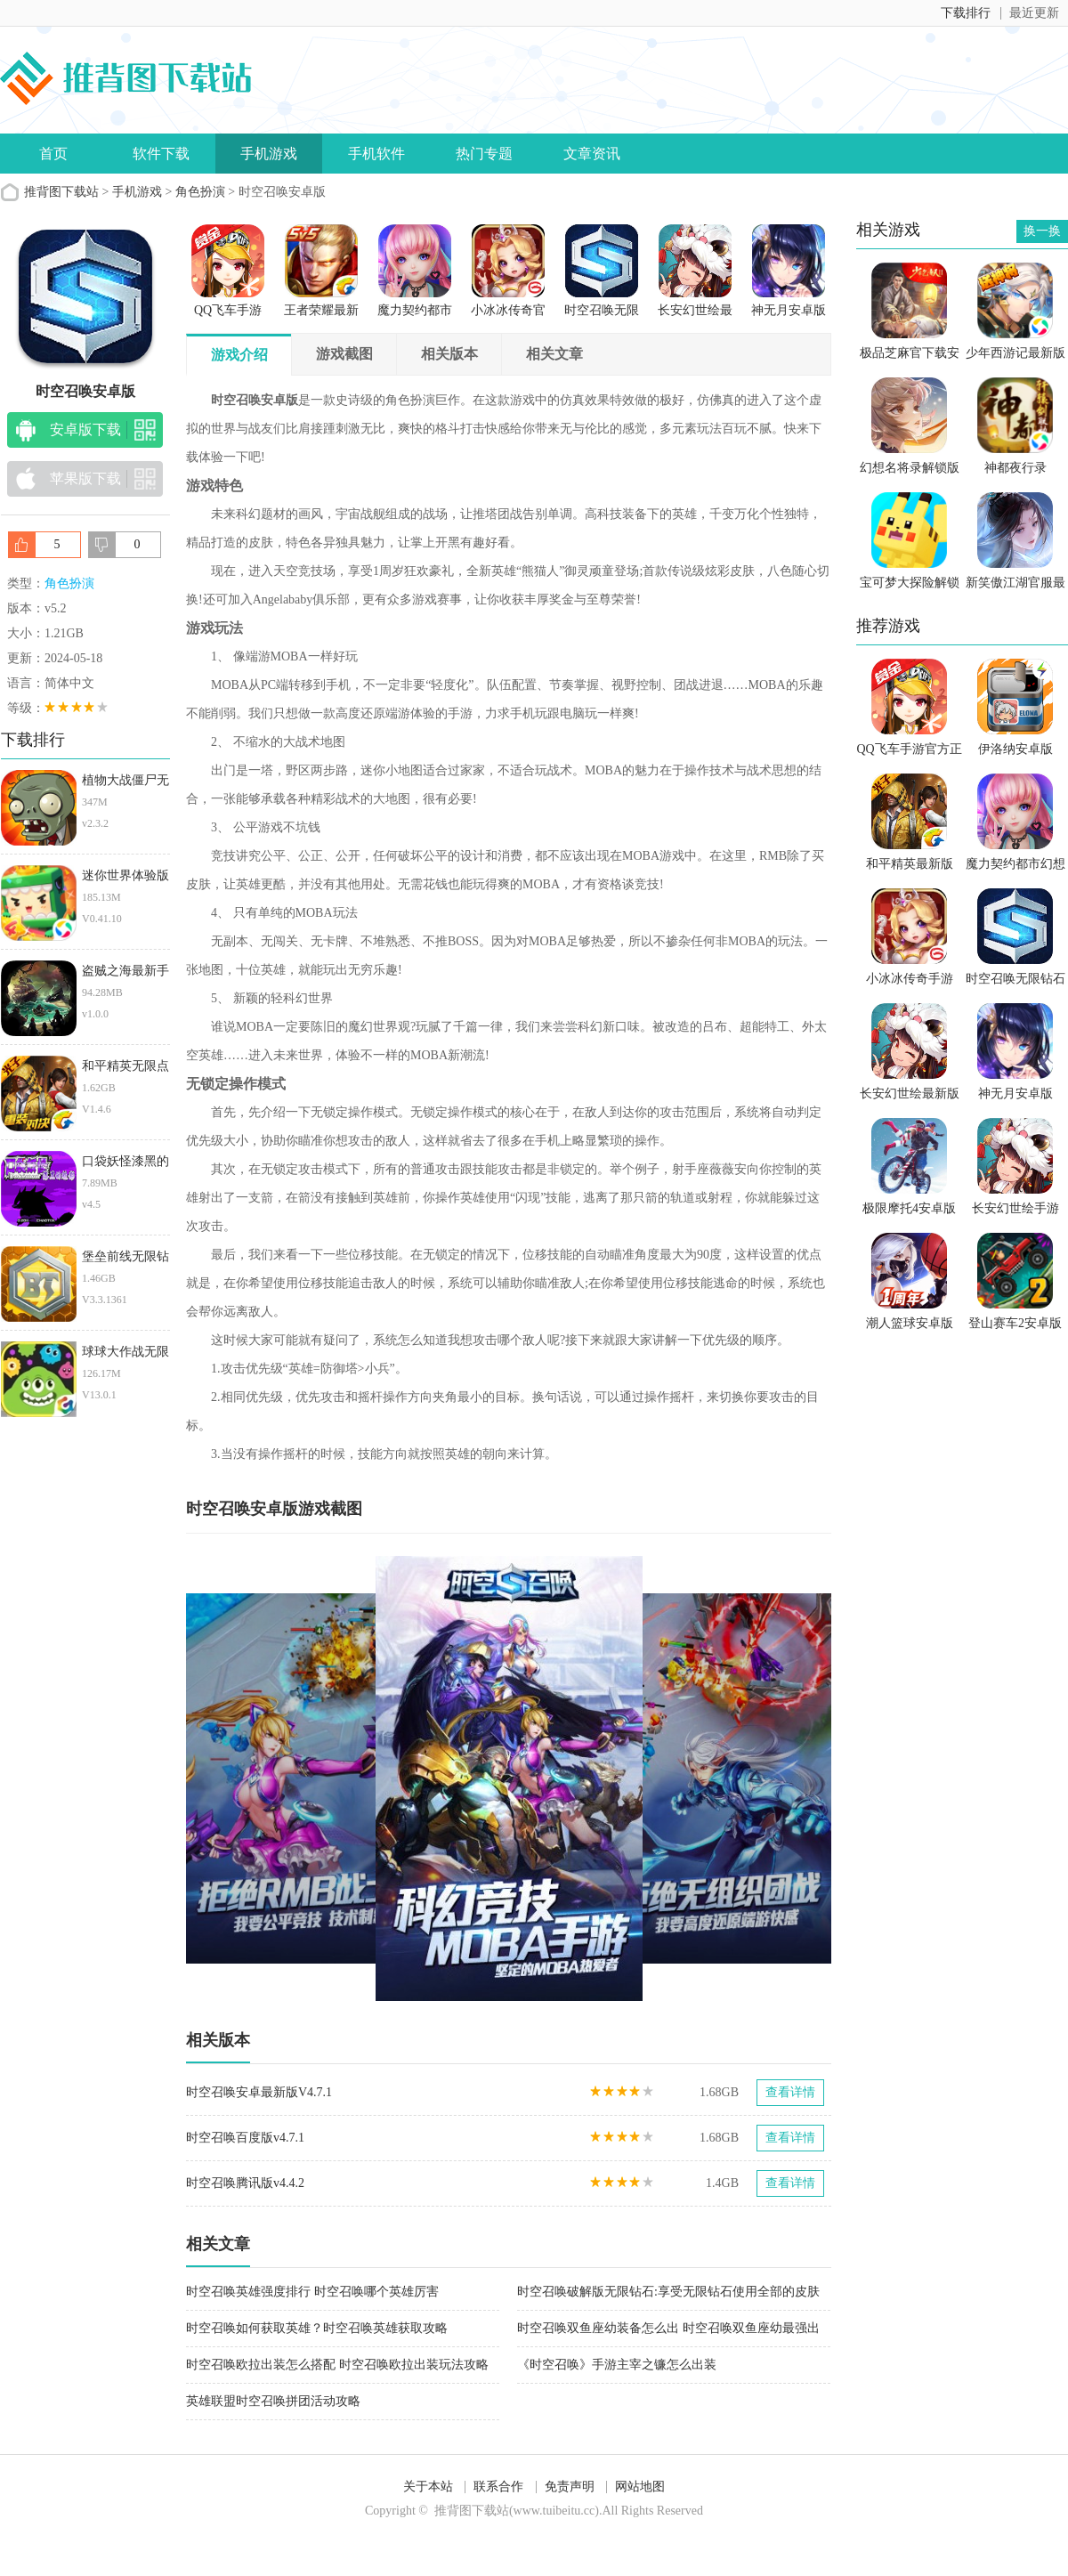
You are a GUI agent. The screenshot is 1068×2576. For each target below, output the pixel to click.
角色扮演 (200, 191)
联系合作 (498, 2486)
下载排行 (966, 13)
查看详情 (790, 2092)
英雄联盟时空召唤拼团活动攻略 (273, 2401)
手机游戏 (268, 153)
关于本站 (428, 2486)
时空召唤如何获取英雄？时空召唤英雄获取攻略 (317, 2328)
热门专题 (484, 153)
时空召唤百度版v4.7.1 (245, 2137)
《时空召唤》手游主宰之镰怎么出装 (616, 2364)
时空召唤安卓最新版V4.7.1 (259, 2092)
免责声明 (570, 2486)
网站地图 (640, 2486)
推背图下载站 (61, 191)
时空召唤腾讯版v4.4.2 (245, 2183)
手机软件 (376, 153)
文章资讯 (591, 153)
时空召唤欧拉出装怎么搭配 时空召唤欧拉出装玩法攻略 (337, 2364)
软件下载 (161, 153)
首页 (53, 153)
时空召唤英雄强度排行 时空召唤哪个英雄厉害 (312, 2291)
